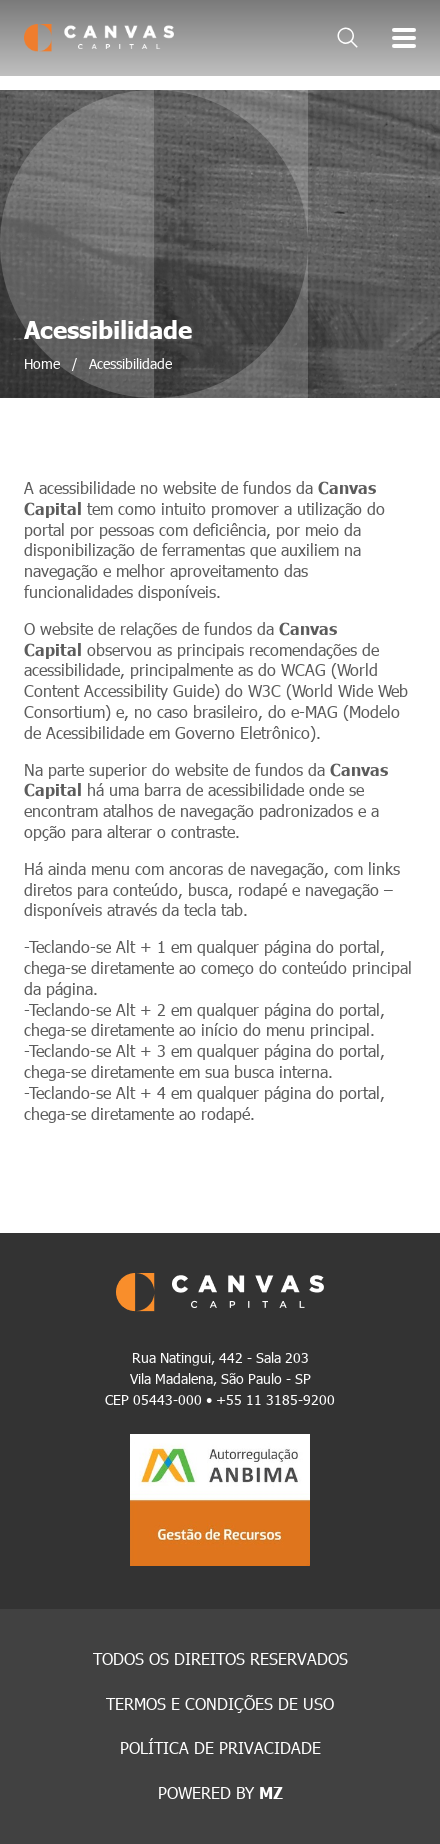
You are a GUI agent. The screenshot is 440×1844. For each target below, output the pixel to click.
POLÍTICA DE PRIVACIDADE (220, 1747)
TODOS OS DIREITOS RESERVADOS (220, 1658)
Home (42, 363)
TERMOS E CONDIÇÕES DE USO (220, 1703)
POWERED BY (220, 1792)
